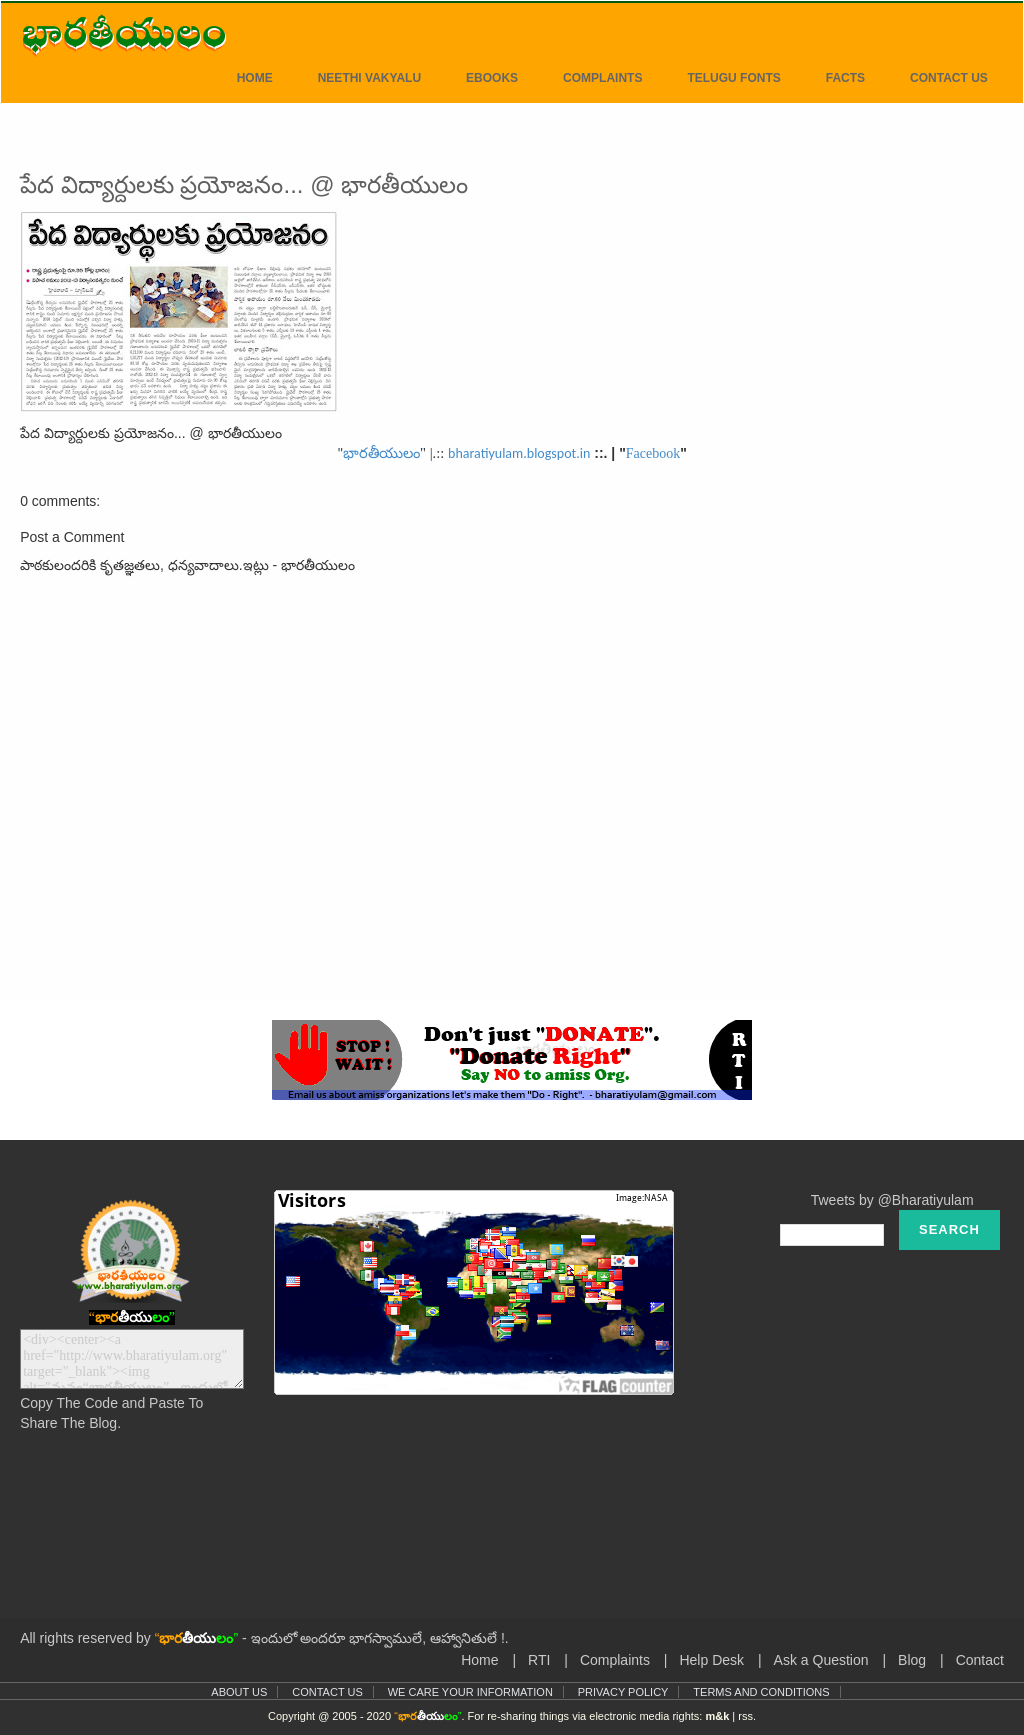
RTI (539, 1660)
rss (745, 1716)
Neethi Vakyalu (369, 78)
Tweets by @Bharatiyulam (892, 1200)
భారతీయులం (381, 453)
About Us (239, 1692)
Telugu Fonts (733, 78)
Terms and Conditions (761, 1692)
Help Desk (711, 1660)
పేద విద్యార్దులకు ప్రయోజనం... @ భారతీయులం (244, 184)
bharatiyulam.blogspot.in (519, 453)
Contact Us (949, 78)
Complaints (602, 78)
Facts (845, 78)
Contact (980, 1660)
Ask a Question (821, 1660)
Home (255, 78)
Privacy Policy (623, 1692)
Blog (912, 1660)
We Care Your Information (470, 1692)
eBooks (492, 78)
